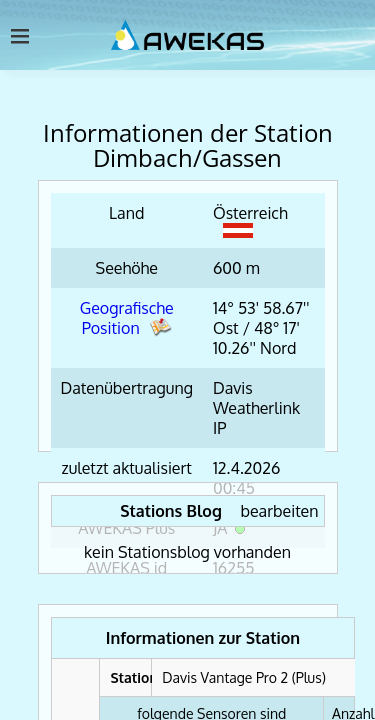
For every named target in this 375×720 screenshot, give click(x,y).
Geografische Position (127, 318)
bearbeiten (280, 511)
